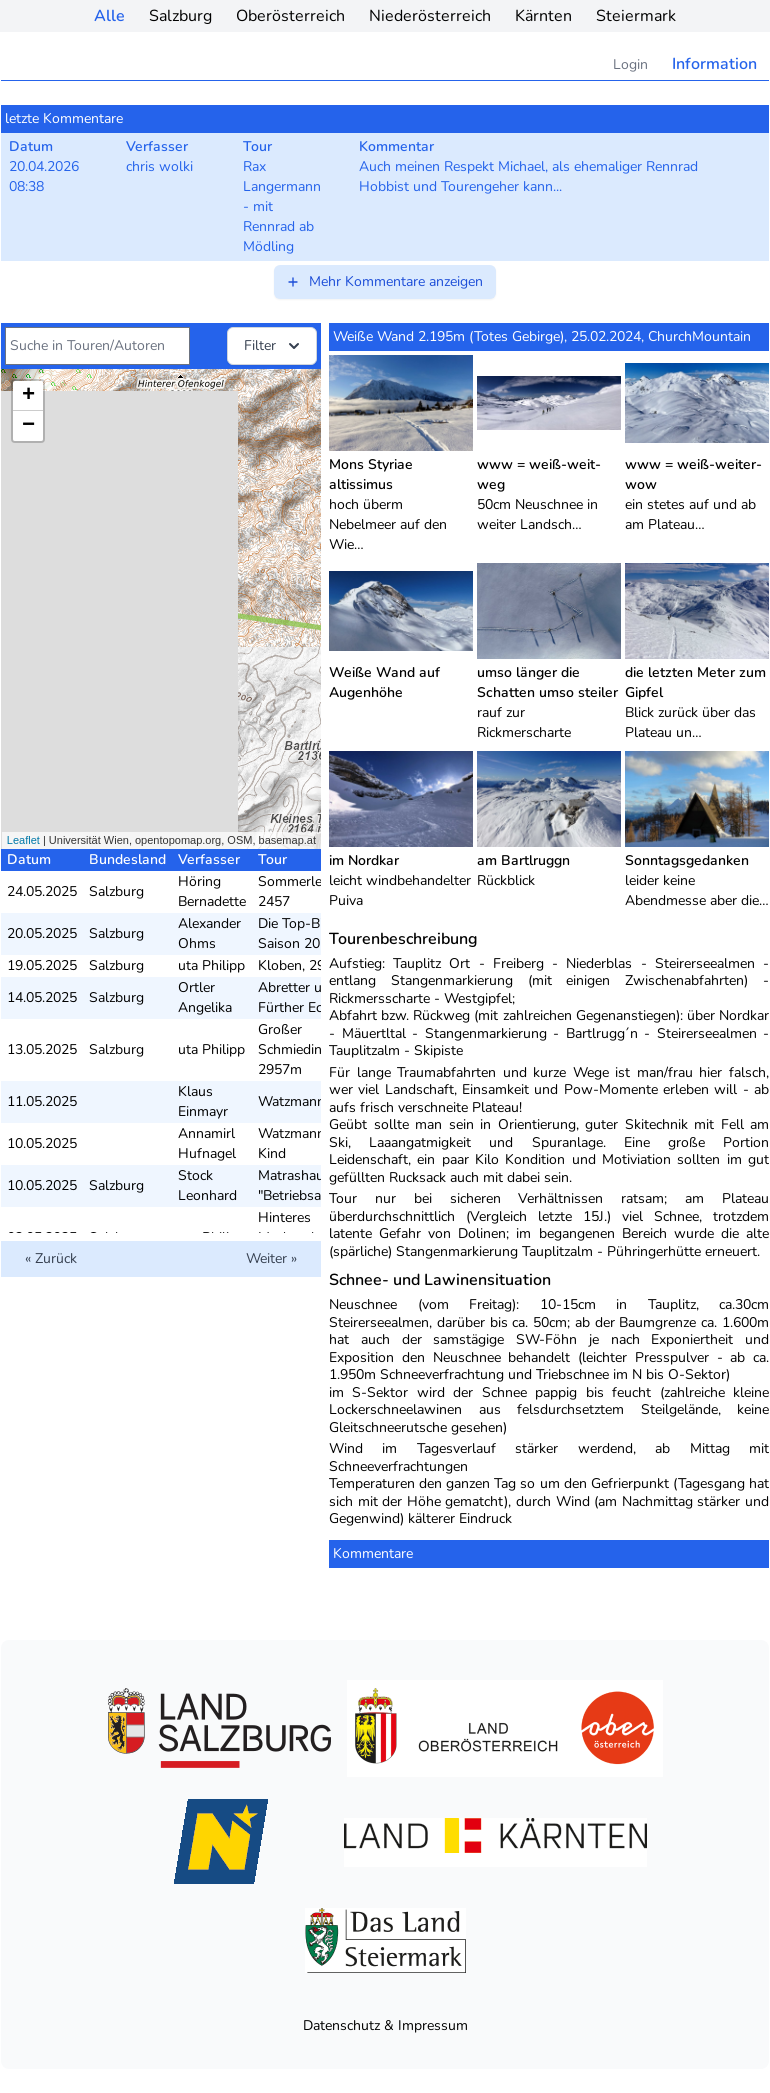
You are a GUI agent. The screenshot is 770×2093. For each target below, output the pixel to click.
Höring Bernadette (212, 891)
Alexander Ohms (209, 933)
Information (714, 64)
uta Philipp (211, 965)
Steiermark (636, 16)
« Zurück (51, 1258)
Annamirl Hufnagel (207, 1143)
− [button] (28, 426)
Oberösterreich (290, 16)
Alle (109, 16)
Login (630, 64)
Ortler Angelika (205, 997)
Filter (274, 346)
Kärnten (543, 16)
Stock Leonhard (207, 1185)
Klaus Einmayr (203, 1101)
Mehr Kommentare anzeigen (384, 281)
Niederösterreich (430, 16)
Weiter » (271, 1258)
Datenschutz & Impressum (385, 2025)
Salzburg (180, 16)
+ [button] (28, 396)
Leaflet (23, 840)
